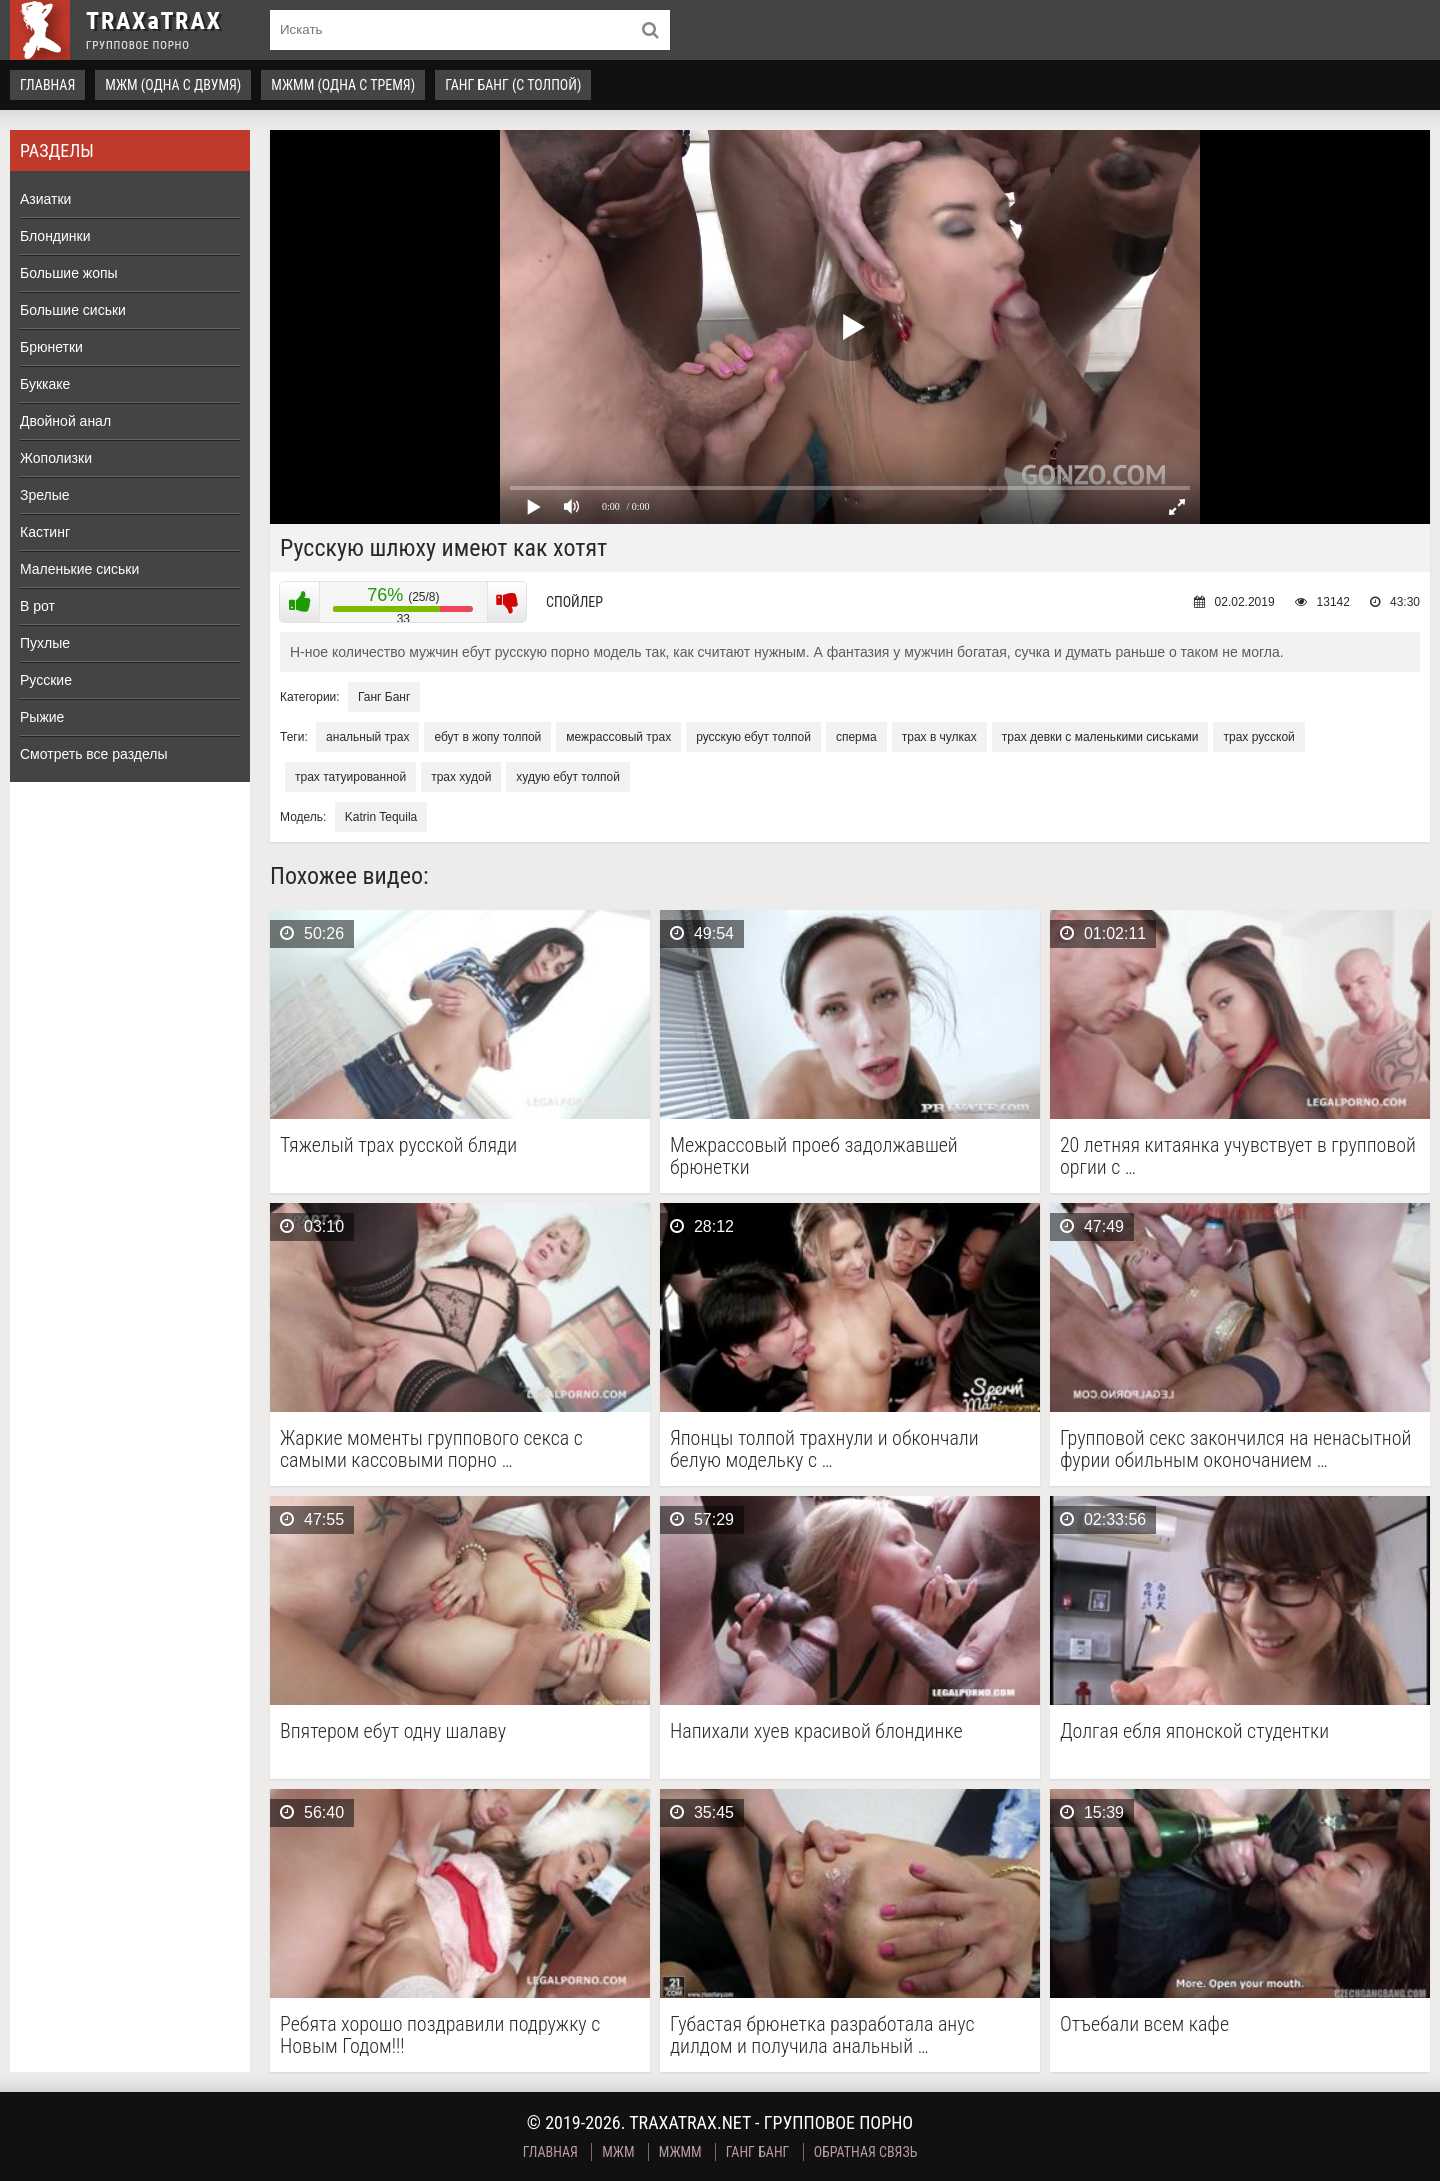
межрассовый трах (618, 737)
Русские (46, 680)
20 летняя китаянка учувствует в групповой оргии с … (1238, 1156)
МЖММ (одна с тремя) (343, 85)
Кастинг (45, 532)
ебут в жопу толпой (487, 737)
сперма (856, 737)
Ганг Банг (384, 697)
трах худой (461, 777)
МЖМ (618, 2152)
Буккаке (45, 384)
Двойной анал (65, 421)
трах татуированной (350, 777)
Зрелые (45, 495)
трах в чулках (939, 737)
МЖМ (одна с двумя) (173, 85)
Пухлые (45, 643)
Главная (47, 85)
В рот (37, 606)
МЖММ (680, 2152)
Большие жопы (69, 273)
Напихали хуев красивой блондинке (816, 1731)
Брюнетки (51, 347)
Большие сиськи (73, 310)
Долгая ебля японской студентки (1194, 1731)
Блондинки (55, 236)
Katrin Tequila (381, 817)
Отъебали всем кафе (1144, 2024)
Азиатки (45, 199)
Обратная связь (866, 2152)
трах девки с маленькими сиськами (1100, 737)
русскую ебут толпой (753, 737)
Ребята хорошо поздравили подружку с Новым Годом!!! (440, 2035)
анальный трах (367, 737)
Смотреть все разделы (94, 754)
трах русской (1258, 737)
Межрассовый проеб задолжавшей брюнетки (814, 1156)
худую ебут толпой (568, 777)
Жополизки (56, 458)
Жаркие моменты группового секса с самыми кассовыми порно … (431, 1449)
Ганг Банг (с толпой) (513, 85)
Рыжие (42, 717)
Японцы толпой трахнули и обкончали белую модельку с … (824, 1449)
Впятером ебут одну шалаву (393, 1731)
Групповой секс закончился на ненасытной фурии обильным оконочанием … (1235, 1449)
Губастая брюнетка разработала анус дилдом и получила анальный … (822, 2035)
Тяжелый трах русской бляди (398, 1145)
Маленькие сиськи (79, 569)
